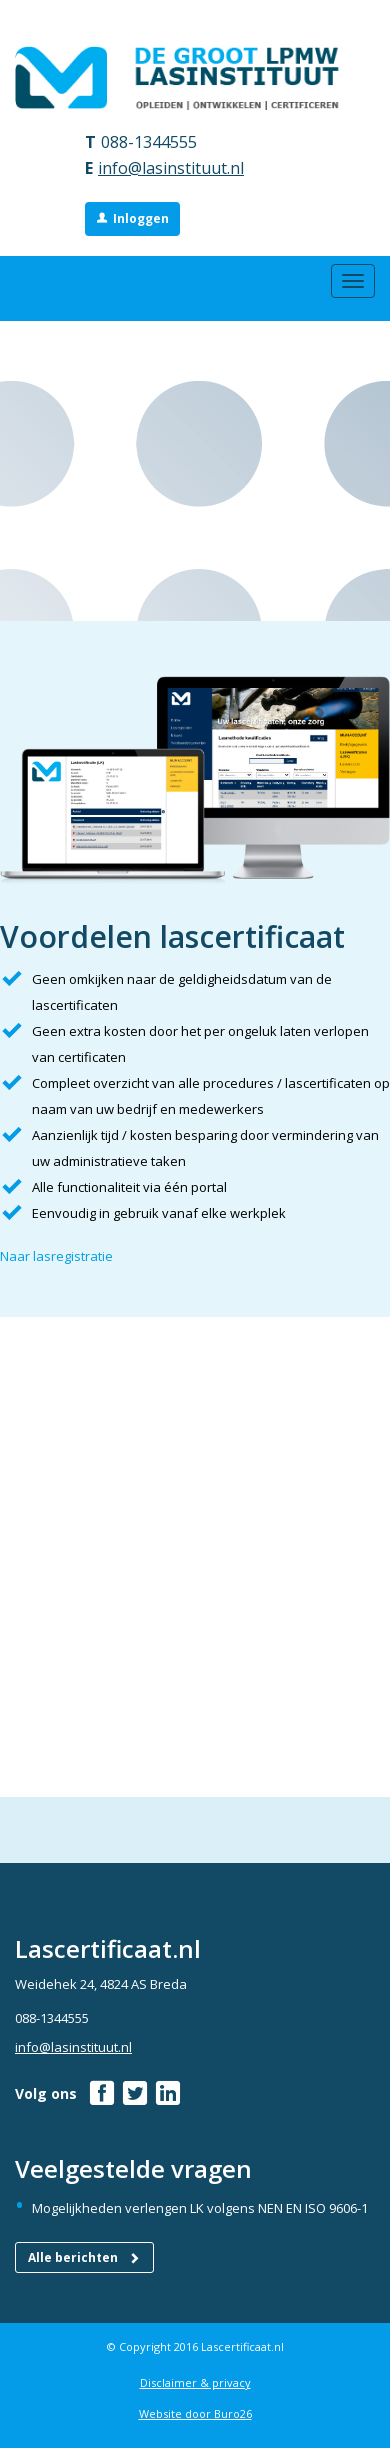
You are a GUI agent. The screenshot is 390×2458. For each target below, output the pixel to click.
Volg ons (46, 2093)
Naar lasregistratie (56, 1256)
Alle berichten (84, 2257)
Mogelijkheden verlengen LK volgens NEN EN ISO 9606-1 (200, 2208)
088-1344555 (149, 142)
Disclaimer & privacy (195, 2382)
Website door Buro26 (195, 2413)
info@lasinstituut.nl (171, 168)
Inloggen (141, 218)
